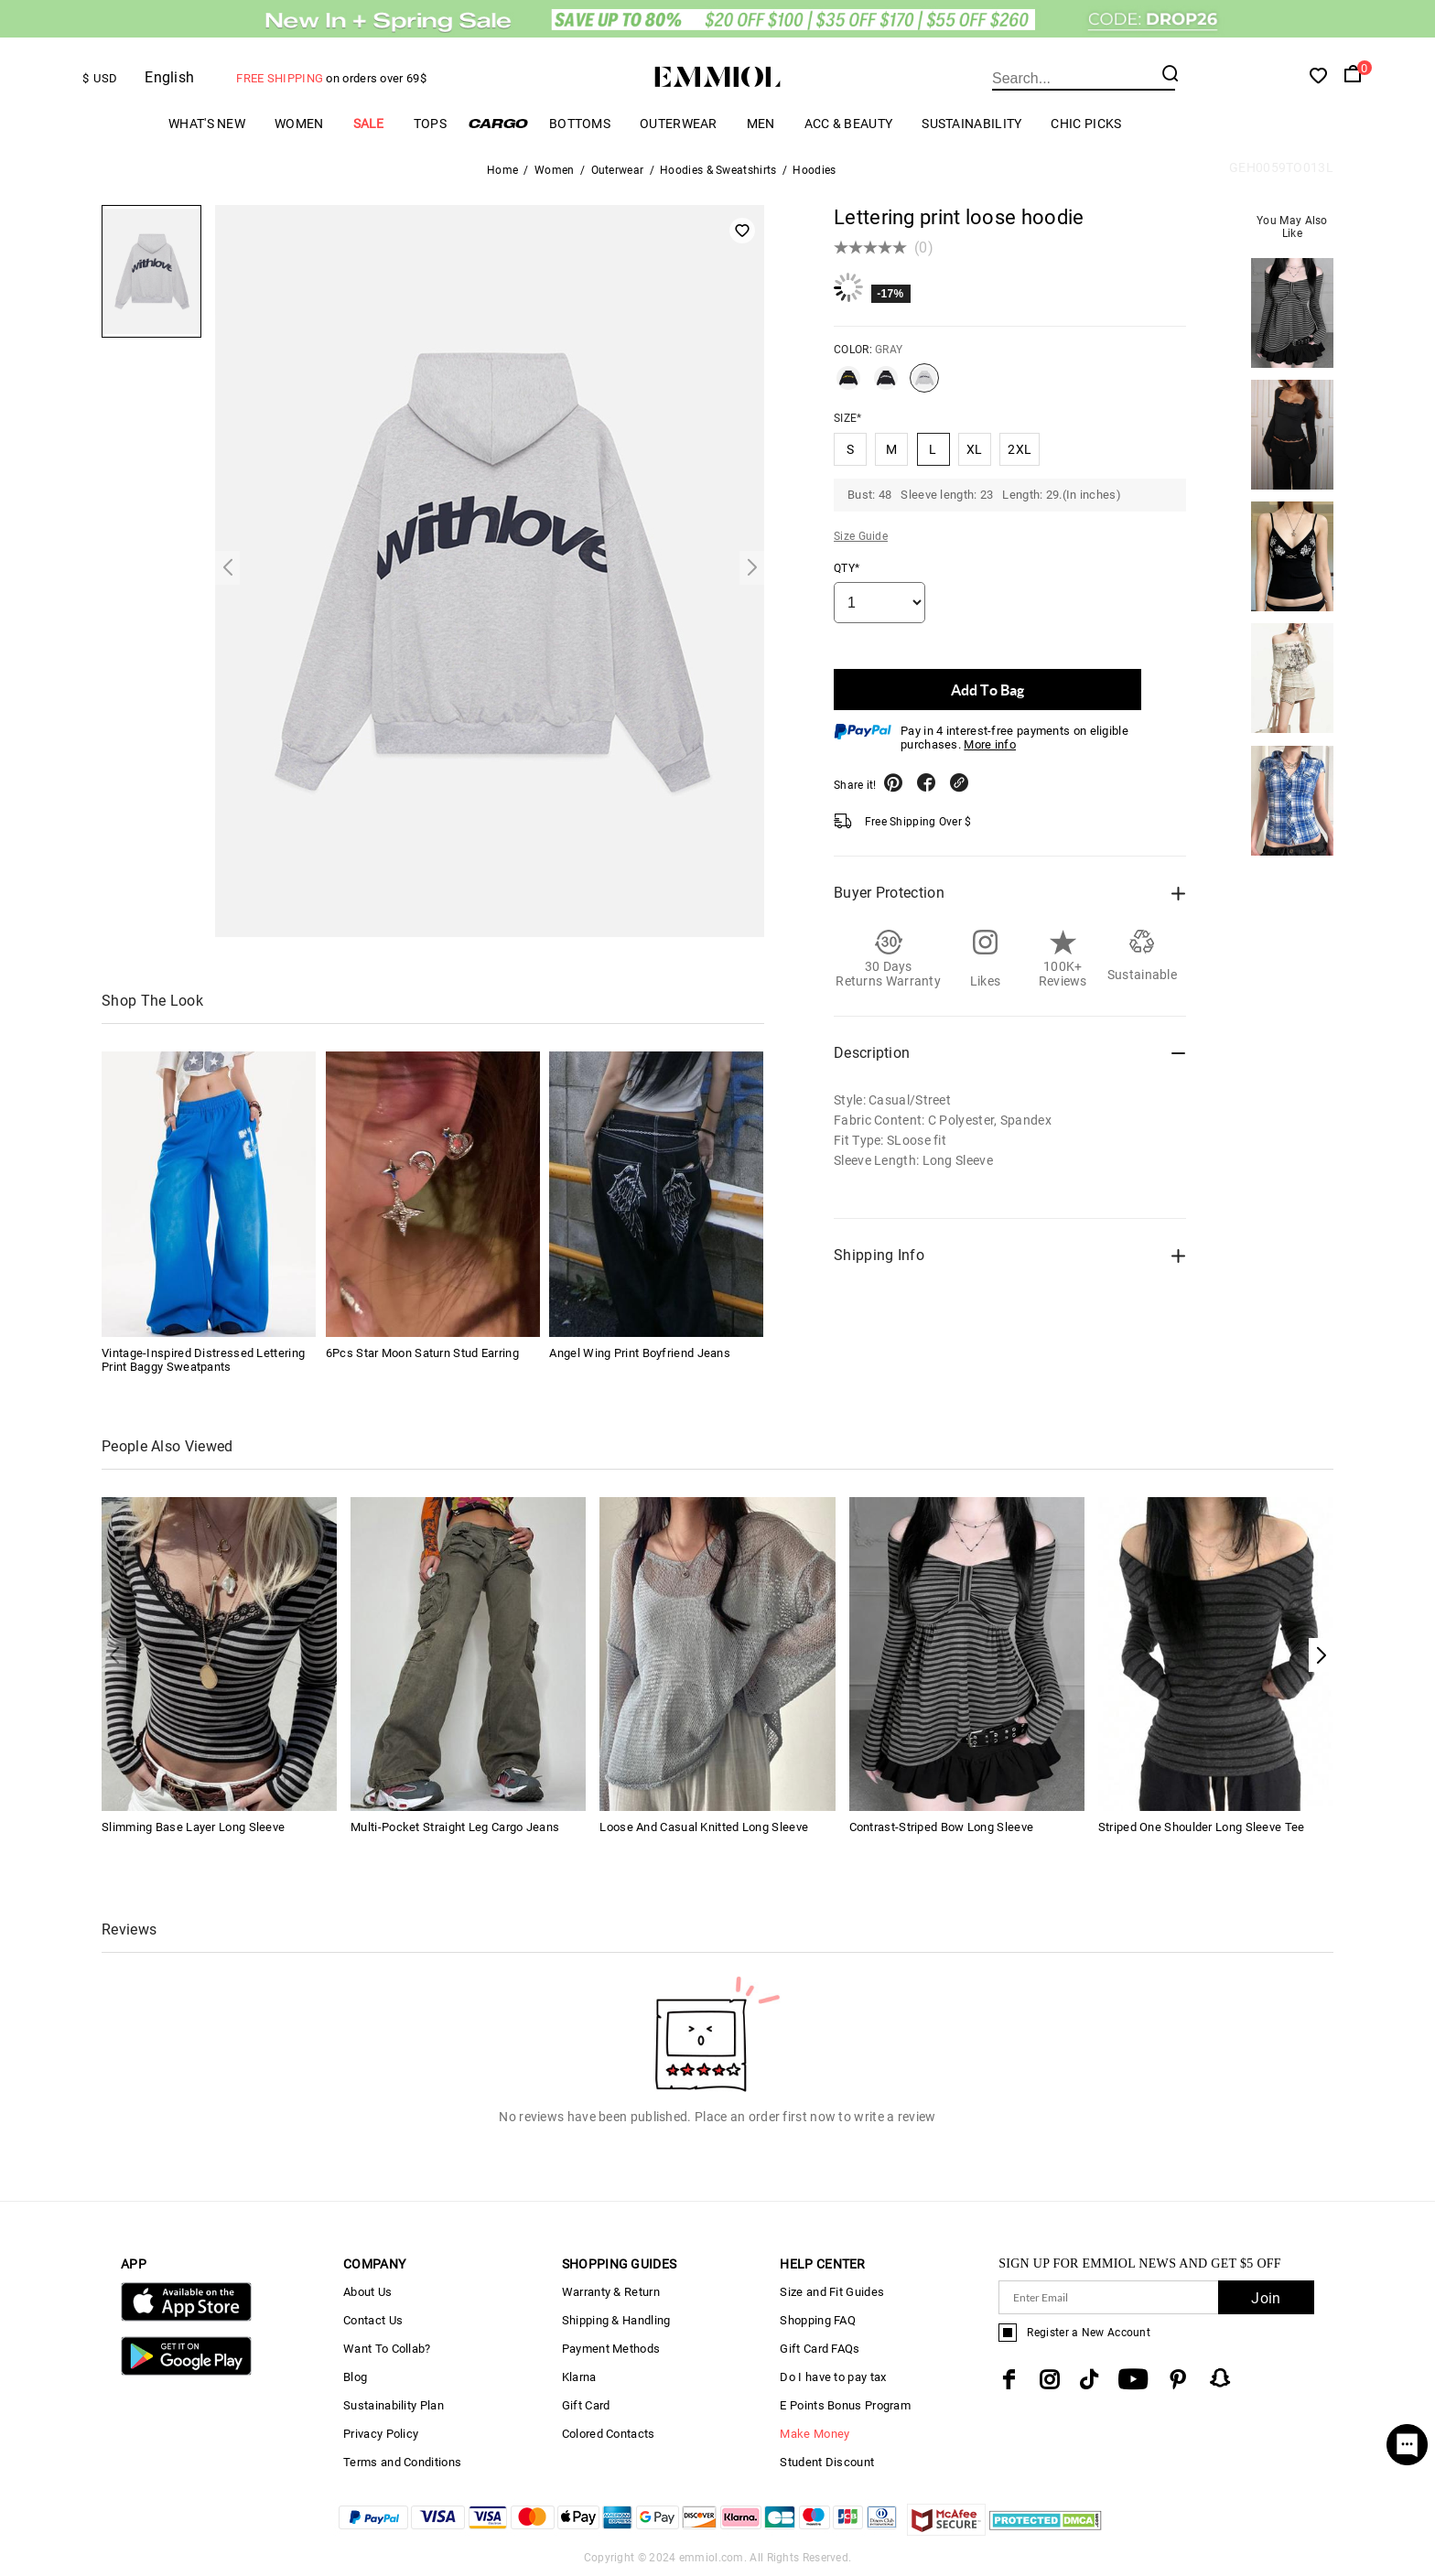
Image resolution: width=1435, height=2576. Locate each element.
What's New (206, 123)
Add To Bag (987, 689)
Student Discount (827, 2462)
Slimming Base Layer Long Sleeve (193, 1827)
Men (761, 123)
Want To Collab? (387, 2348)
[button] (1321, 1655)
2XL (1019, 449)
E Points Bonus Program (845, 2405)
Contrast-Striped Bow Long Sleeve (941, 1827)
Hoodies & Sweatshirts (718, 170)
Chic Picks (1086, 123)
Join (1265, 2298)
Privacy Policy (380, 2434)
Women (299, 123)
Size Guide (861, 536)
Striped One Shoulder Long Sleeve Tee (1201, 1827)
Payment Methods (611, 2348)
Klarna (579, 2377)
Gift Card (586, 2405)
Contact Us (373, 2320)
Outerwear (679, 123)
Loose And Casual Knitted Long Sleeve (703, 1827)
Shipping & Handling (616, 2320)
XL (974, 449)
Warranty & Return (611, 2292)
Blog (355, 2377)
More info (990, 744)
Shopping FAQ (818, 2320)
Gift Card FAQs (819, 2348)
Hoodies (814, 170)
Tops (430, 123)
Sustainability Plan (393, 2405)
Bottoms (579, 123)
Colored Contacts (608, 2434)
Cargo (497, 123)
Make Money (814, 2434)
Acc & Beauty (848, 123)
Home (502, 170)
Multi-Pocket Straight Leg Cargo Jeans (455, 1827)
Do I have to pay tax (833, 2377)
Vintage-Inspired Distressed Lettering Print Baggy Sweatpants (203, 1360)
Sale (368, 123)
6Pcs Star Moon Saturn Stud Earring (422, 1353)
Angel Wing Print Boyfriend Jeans (639, 1353)
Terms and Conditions (402, 2462)
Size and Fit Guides (832, 2292)
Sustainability (971, 123)
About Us (367, 2292)
